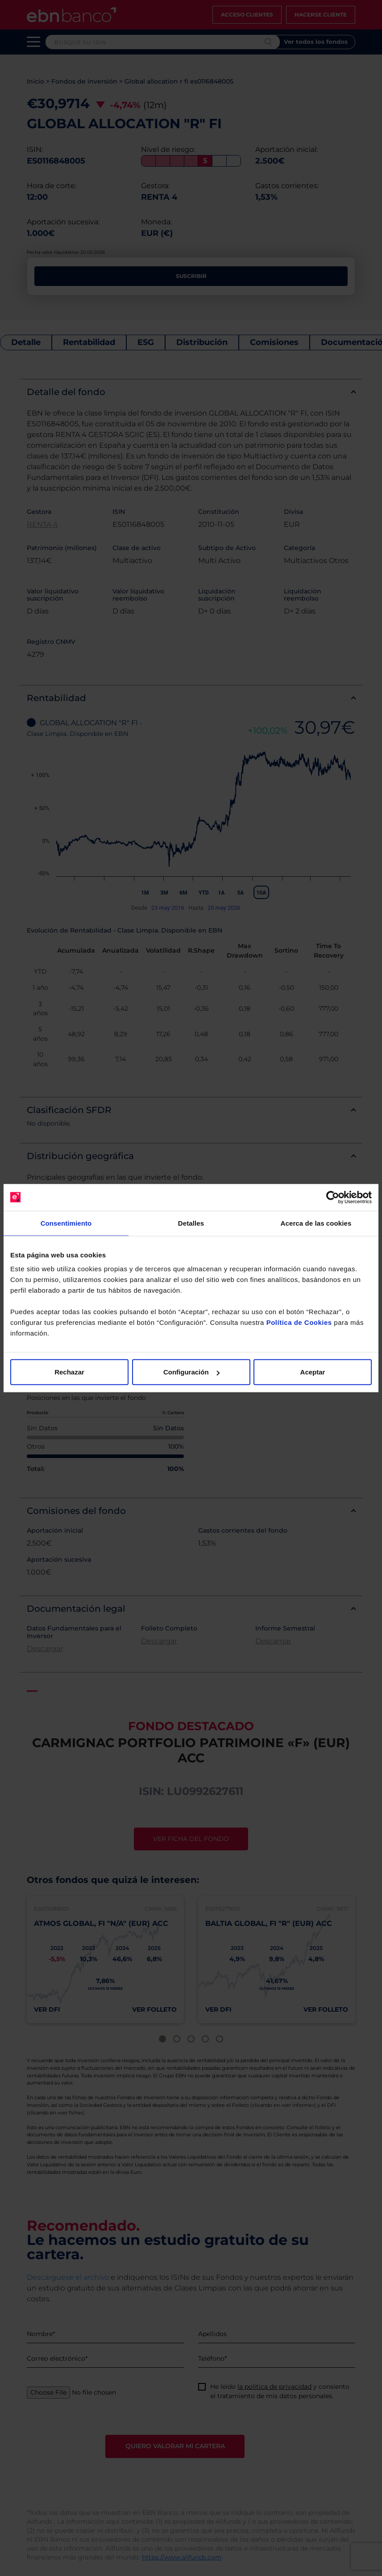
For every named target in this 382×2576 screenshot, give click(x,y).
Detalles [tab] (191, 1223)
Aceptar (312, 1372)
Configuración (191, 1372)
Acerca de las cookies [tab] (316, 1223)
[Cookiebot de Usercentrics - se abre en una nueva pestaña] (333, 1197)
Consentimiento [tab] (66, 1223)
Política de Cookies (299, 1322)
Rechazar (69, 1372)
